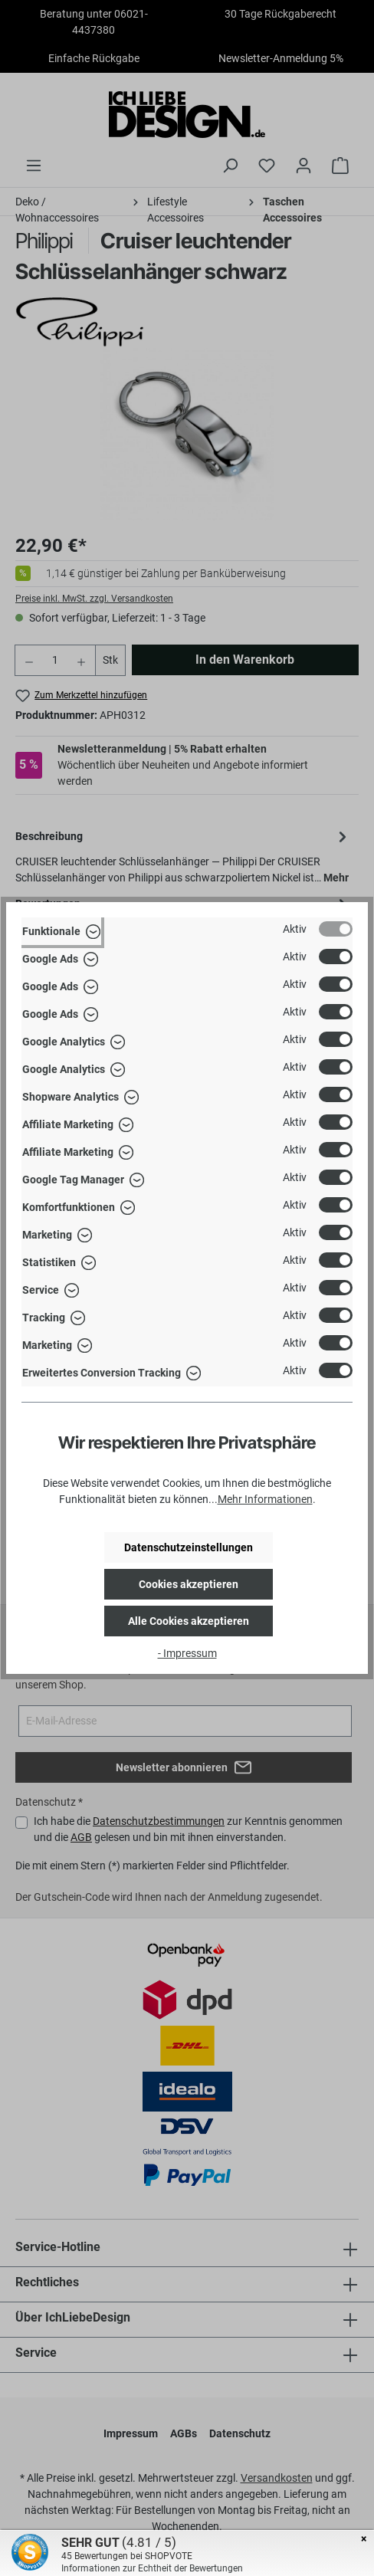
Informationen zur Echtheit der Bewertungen (152, 2568)
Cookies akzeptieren (188, 1584)
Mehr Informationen (265, 1499)
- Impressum (187, 1653)
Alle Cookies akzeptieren (188, 1621)
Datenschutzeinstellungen (188, 1547)
